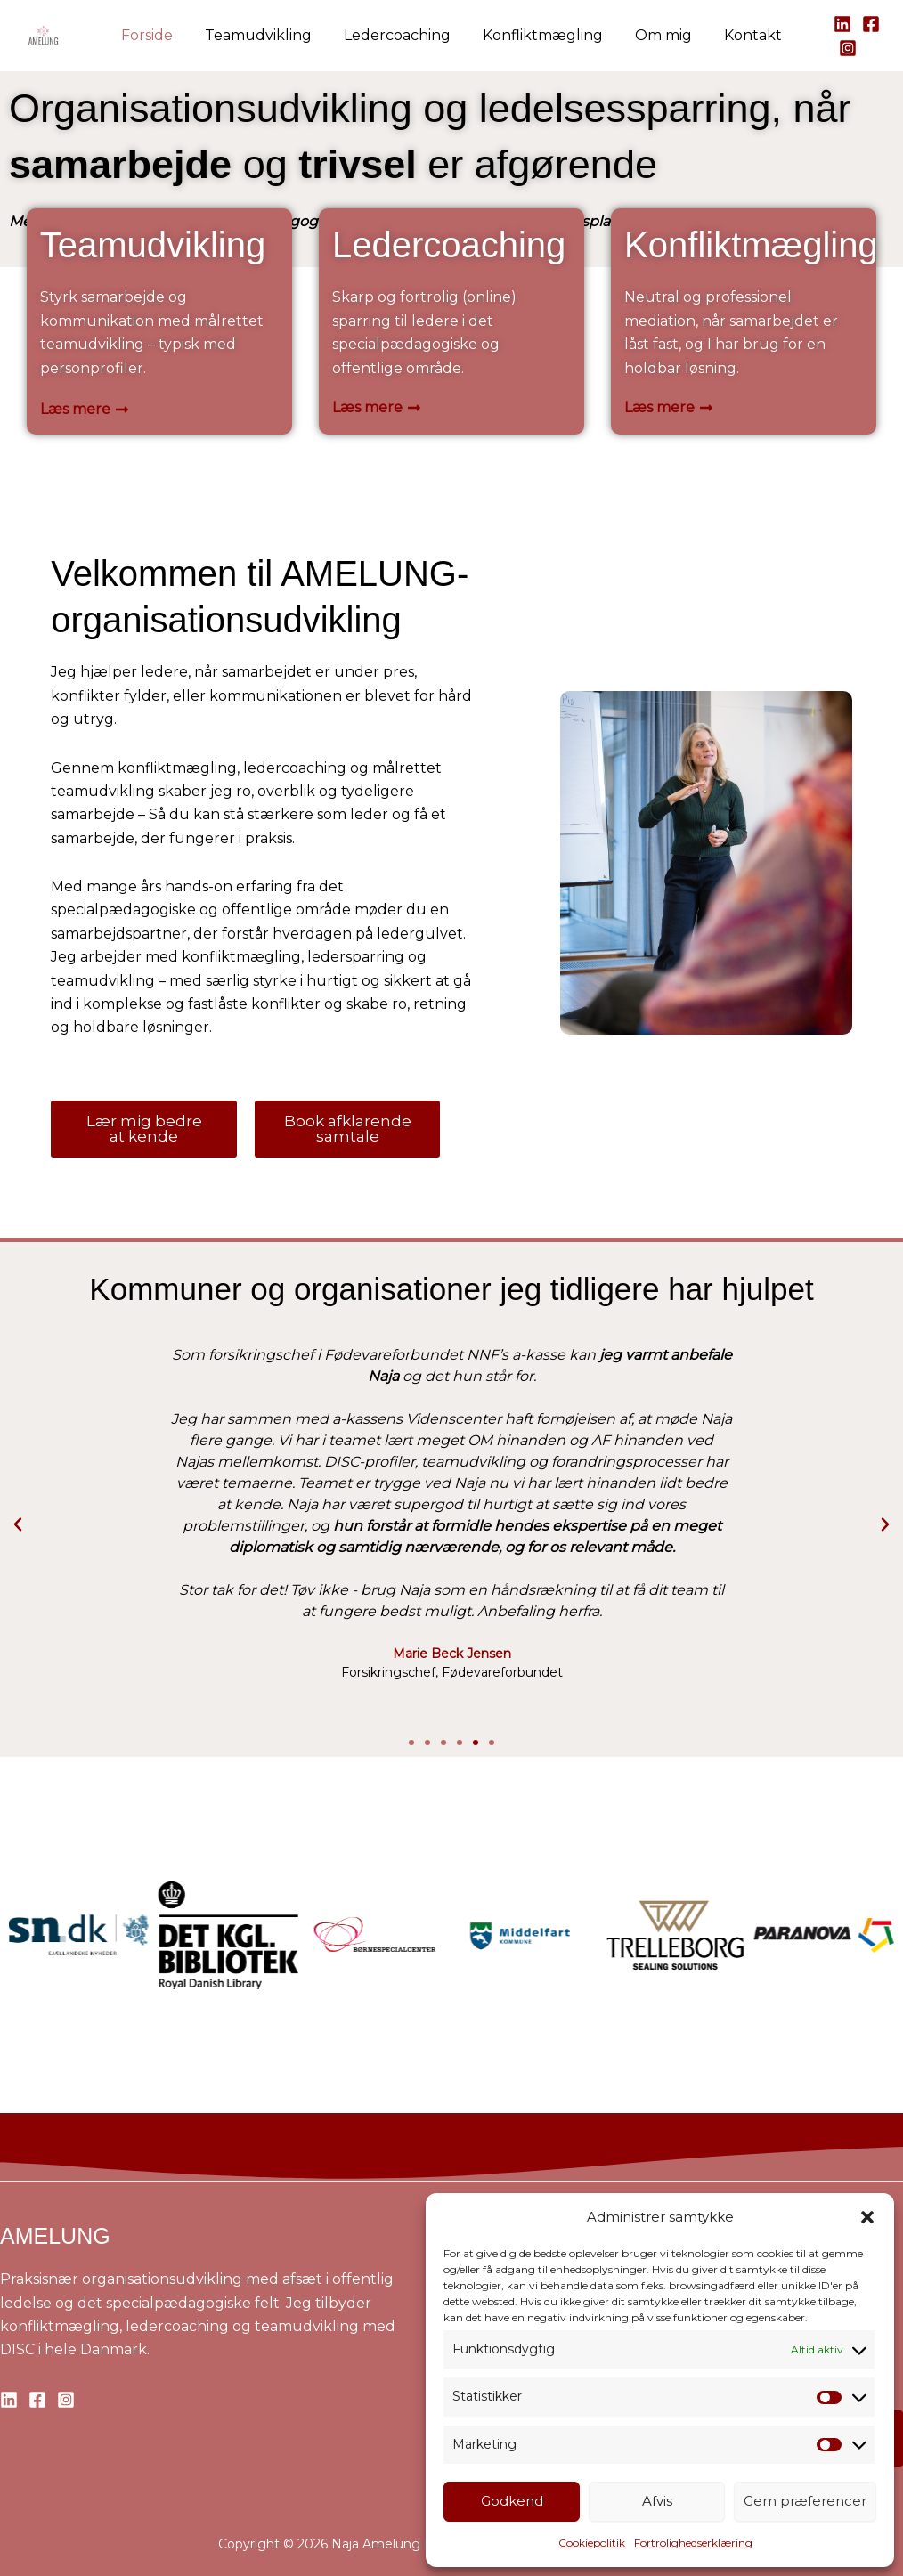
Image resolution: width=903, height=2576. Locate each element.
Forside (156, 35)
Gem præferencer (805, 2500)
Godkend (512, 2500)
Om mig (658, 35)
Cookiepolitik (591, 2542)
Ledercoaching (399, 35)
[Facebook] (860, 24)
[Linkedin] (832, 24)
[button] (867, 2217)
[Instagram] (837, 48)
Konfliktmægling (541, 35)
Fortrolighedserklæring (693, 2542)
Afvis (657, 2500)
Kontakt (744, 35)
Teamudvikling (263, 35)
